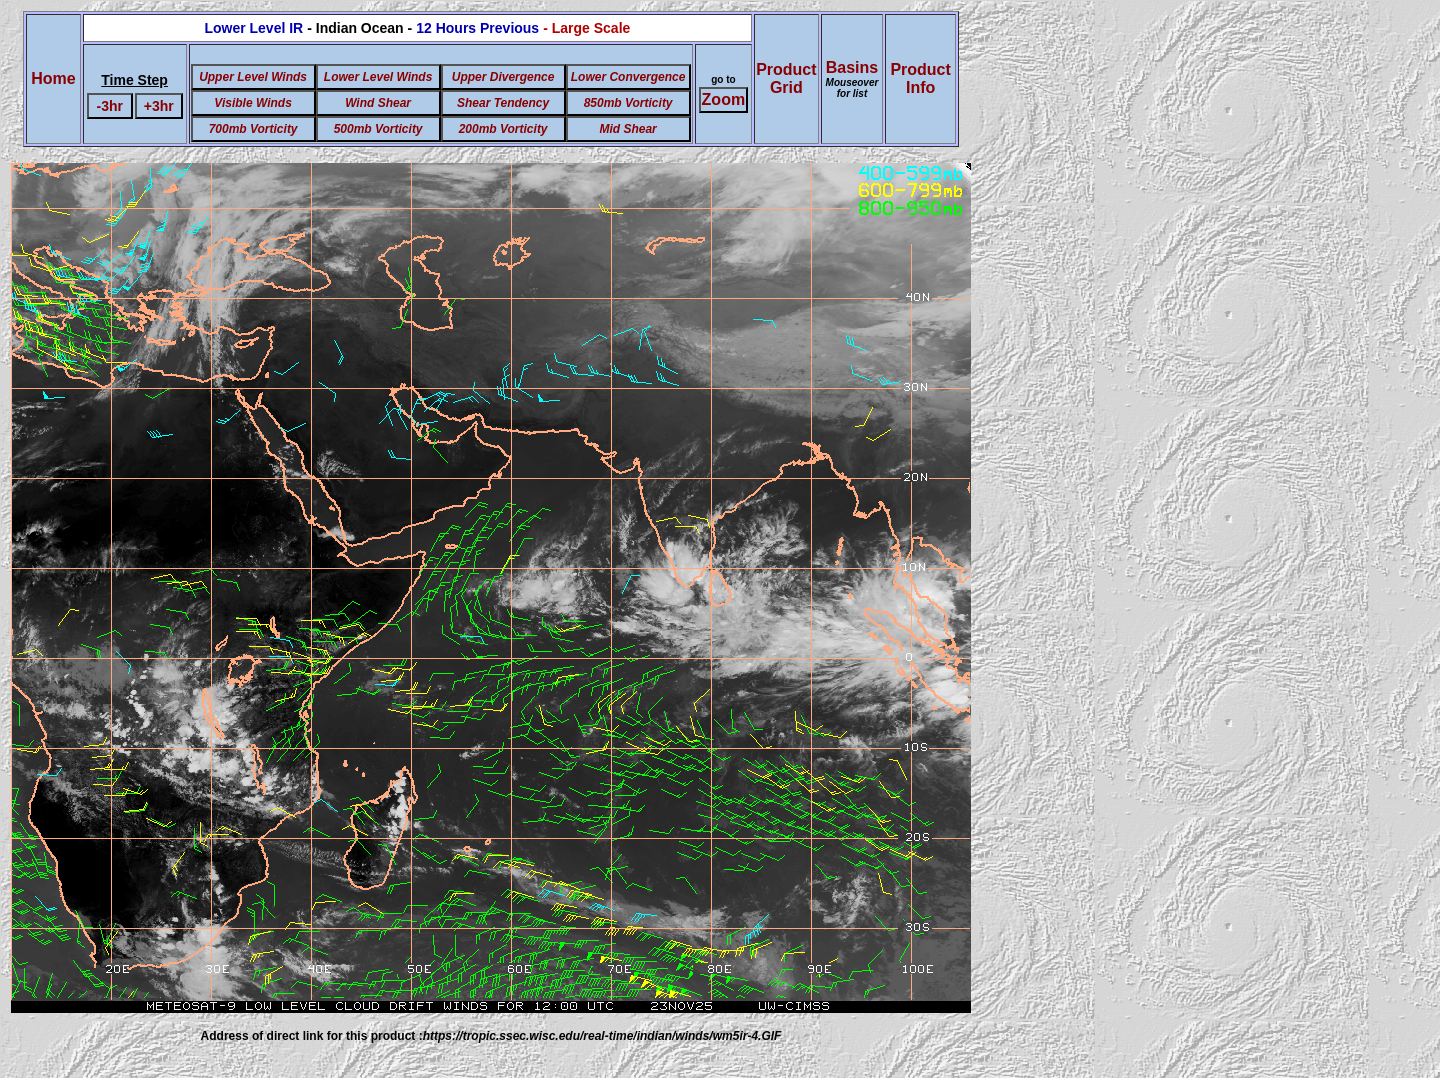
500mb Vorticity (378, 129)
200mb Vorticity (503, 129)
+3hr (159, 106)
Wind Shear (378, 103)
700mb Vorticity (253, 129)
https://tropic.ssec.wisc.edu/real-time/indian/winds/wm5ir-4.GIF (602, 1036)
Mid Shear (627, 129)
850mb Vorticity (628, 103)
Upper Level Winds (253, 77)
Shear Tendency (503, 103)
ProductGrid (786, 78)
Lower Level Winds (378, 77)
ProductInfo (920, 78)
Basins (852, 79)
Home (53, 78)
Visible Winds (252, 103)
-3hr (110, 106)
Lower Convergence (628, 77)
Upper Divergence (503, 77)
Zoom (724, 99)
